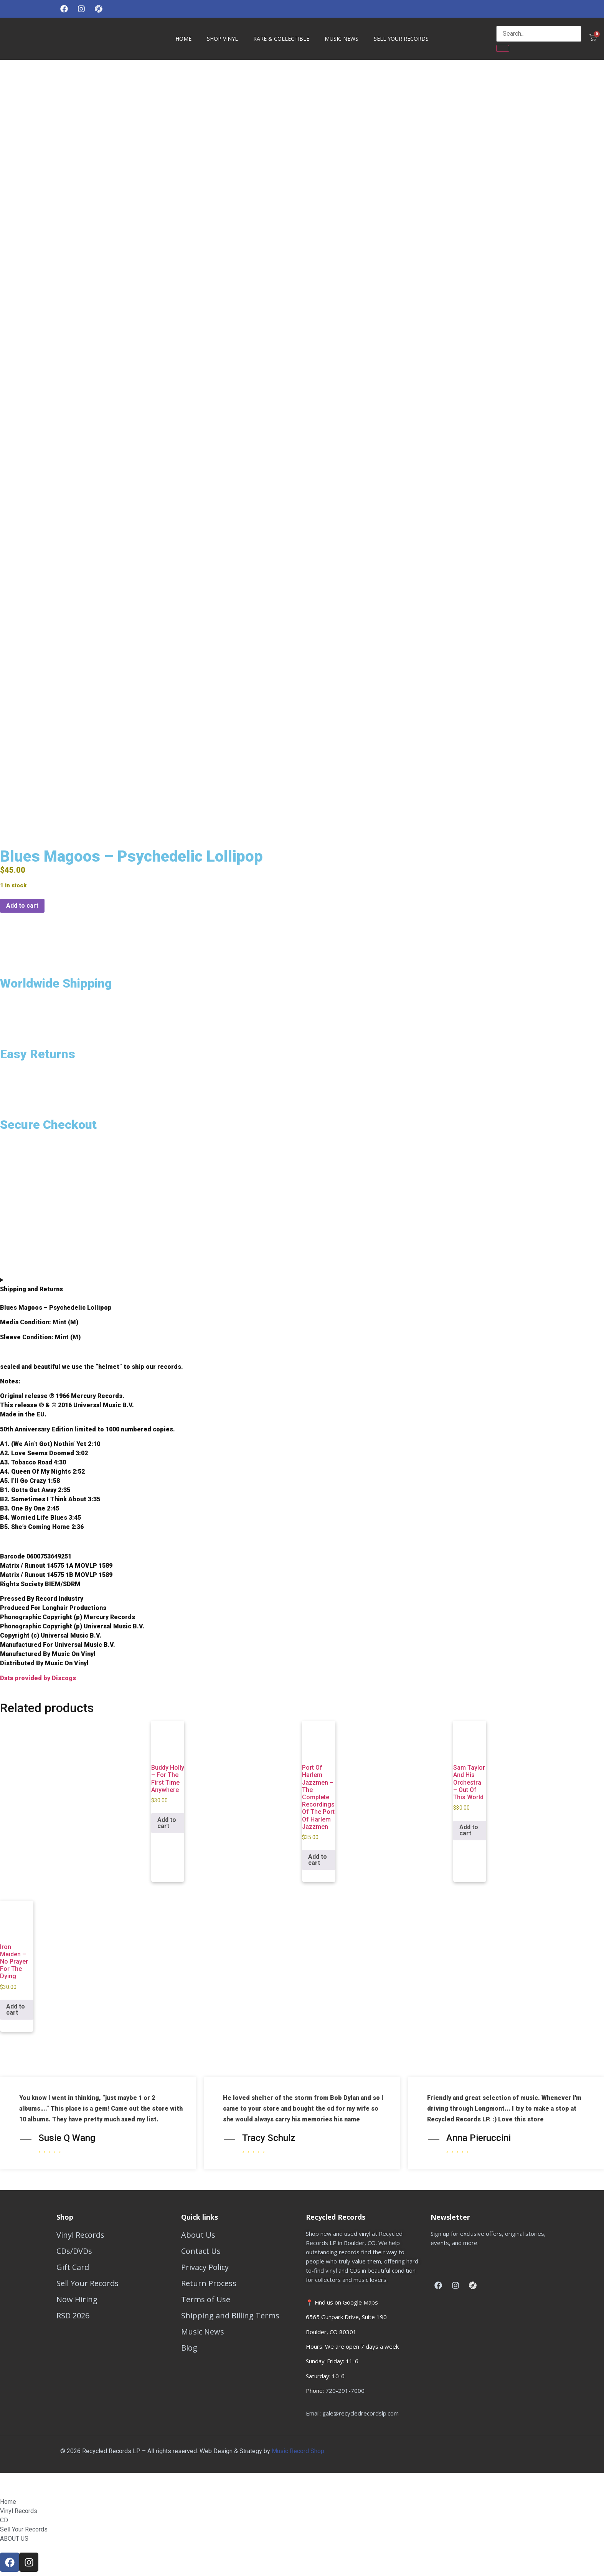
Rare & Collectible (281, 38)
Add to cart (22, 903)
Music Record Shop (299, 2448)
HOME (183, 38)
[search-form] (538, 34)
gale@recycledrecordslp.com (360, 2410)
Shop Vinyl (222, 38)
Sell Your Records (401, 38)
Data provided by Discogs (38, 1675)
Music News (341, 38)
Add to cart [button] (166, 1820)
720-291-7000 (345, 2388)
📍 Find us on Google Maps (342, 2299)
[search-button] (502, 48)
